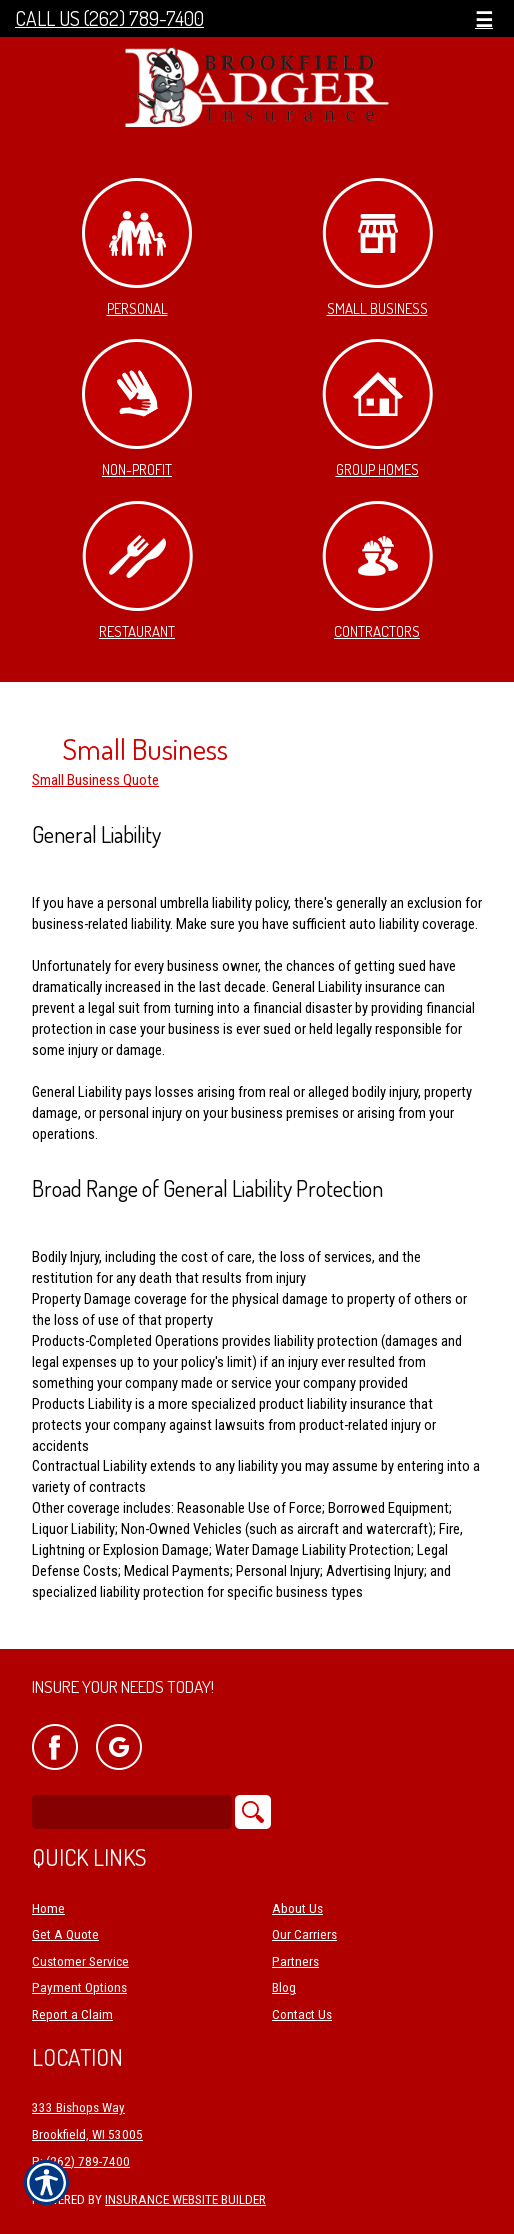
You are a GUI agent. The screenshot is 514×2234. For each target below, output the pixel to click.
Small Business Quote (95, 780)
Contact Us (302, 2014)
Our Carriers (304, 1934)
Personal (137, 248)
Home (48, 1908)
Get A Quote (65, 1934)
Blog (284, 1987)
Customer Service (80, 1961)
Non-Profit (137, 409)
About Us (297, 1908)
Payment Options (79, 1987)
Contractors (377, 571)
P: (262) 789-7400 (81, 2161)
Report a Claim (72, 2014)
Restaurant (137, 571)
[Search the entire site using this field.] (132, 1812)
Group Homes (377, 409)
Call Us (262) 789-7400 (109, 18)
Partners (295, 1961)
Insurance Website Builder (185, 2199)
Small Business (377, 248)
